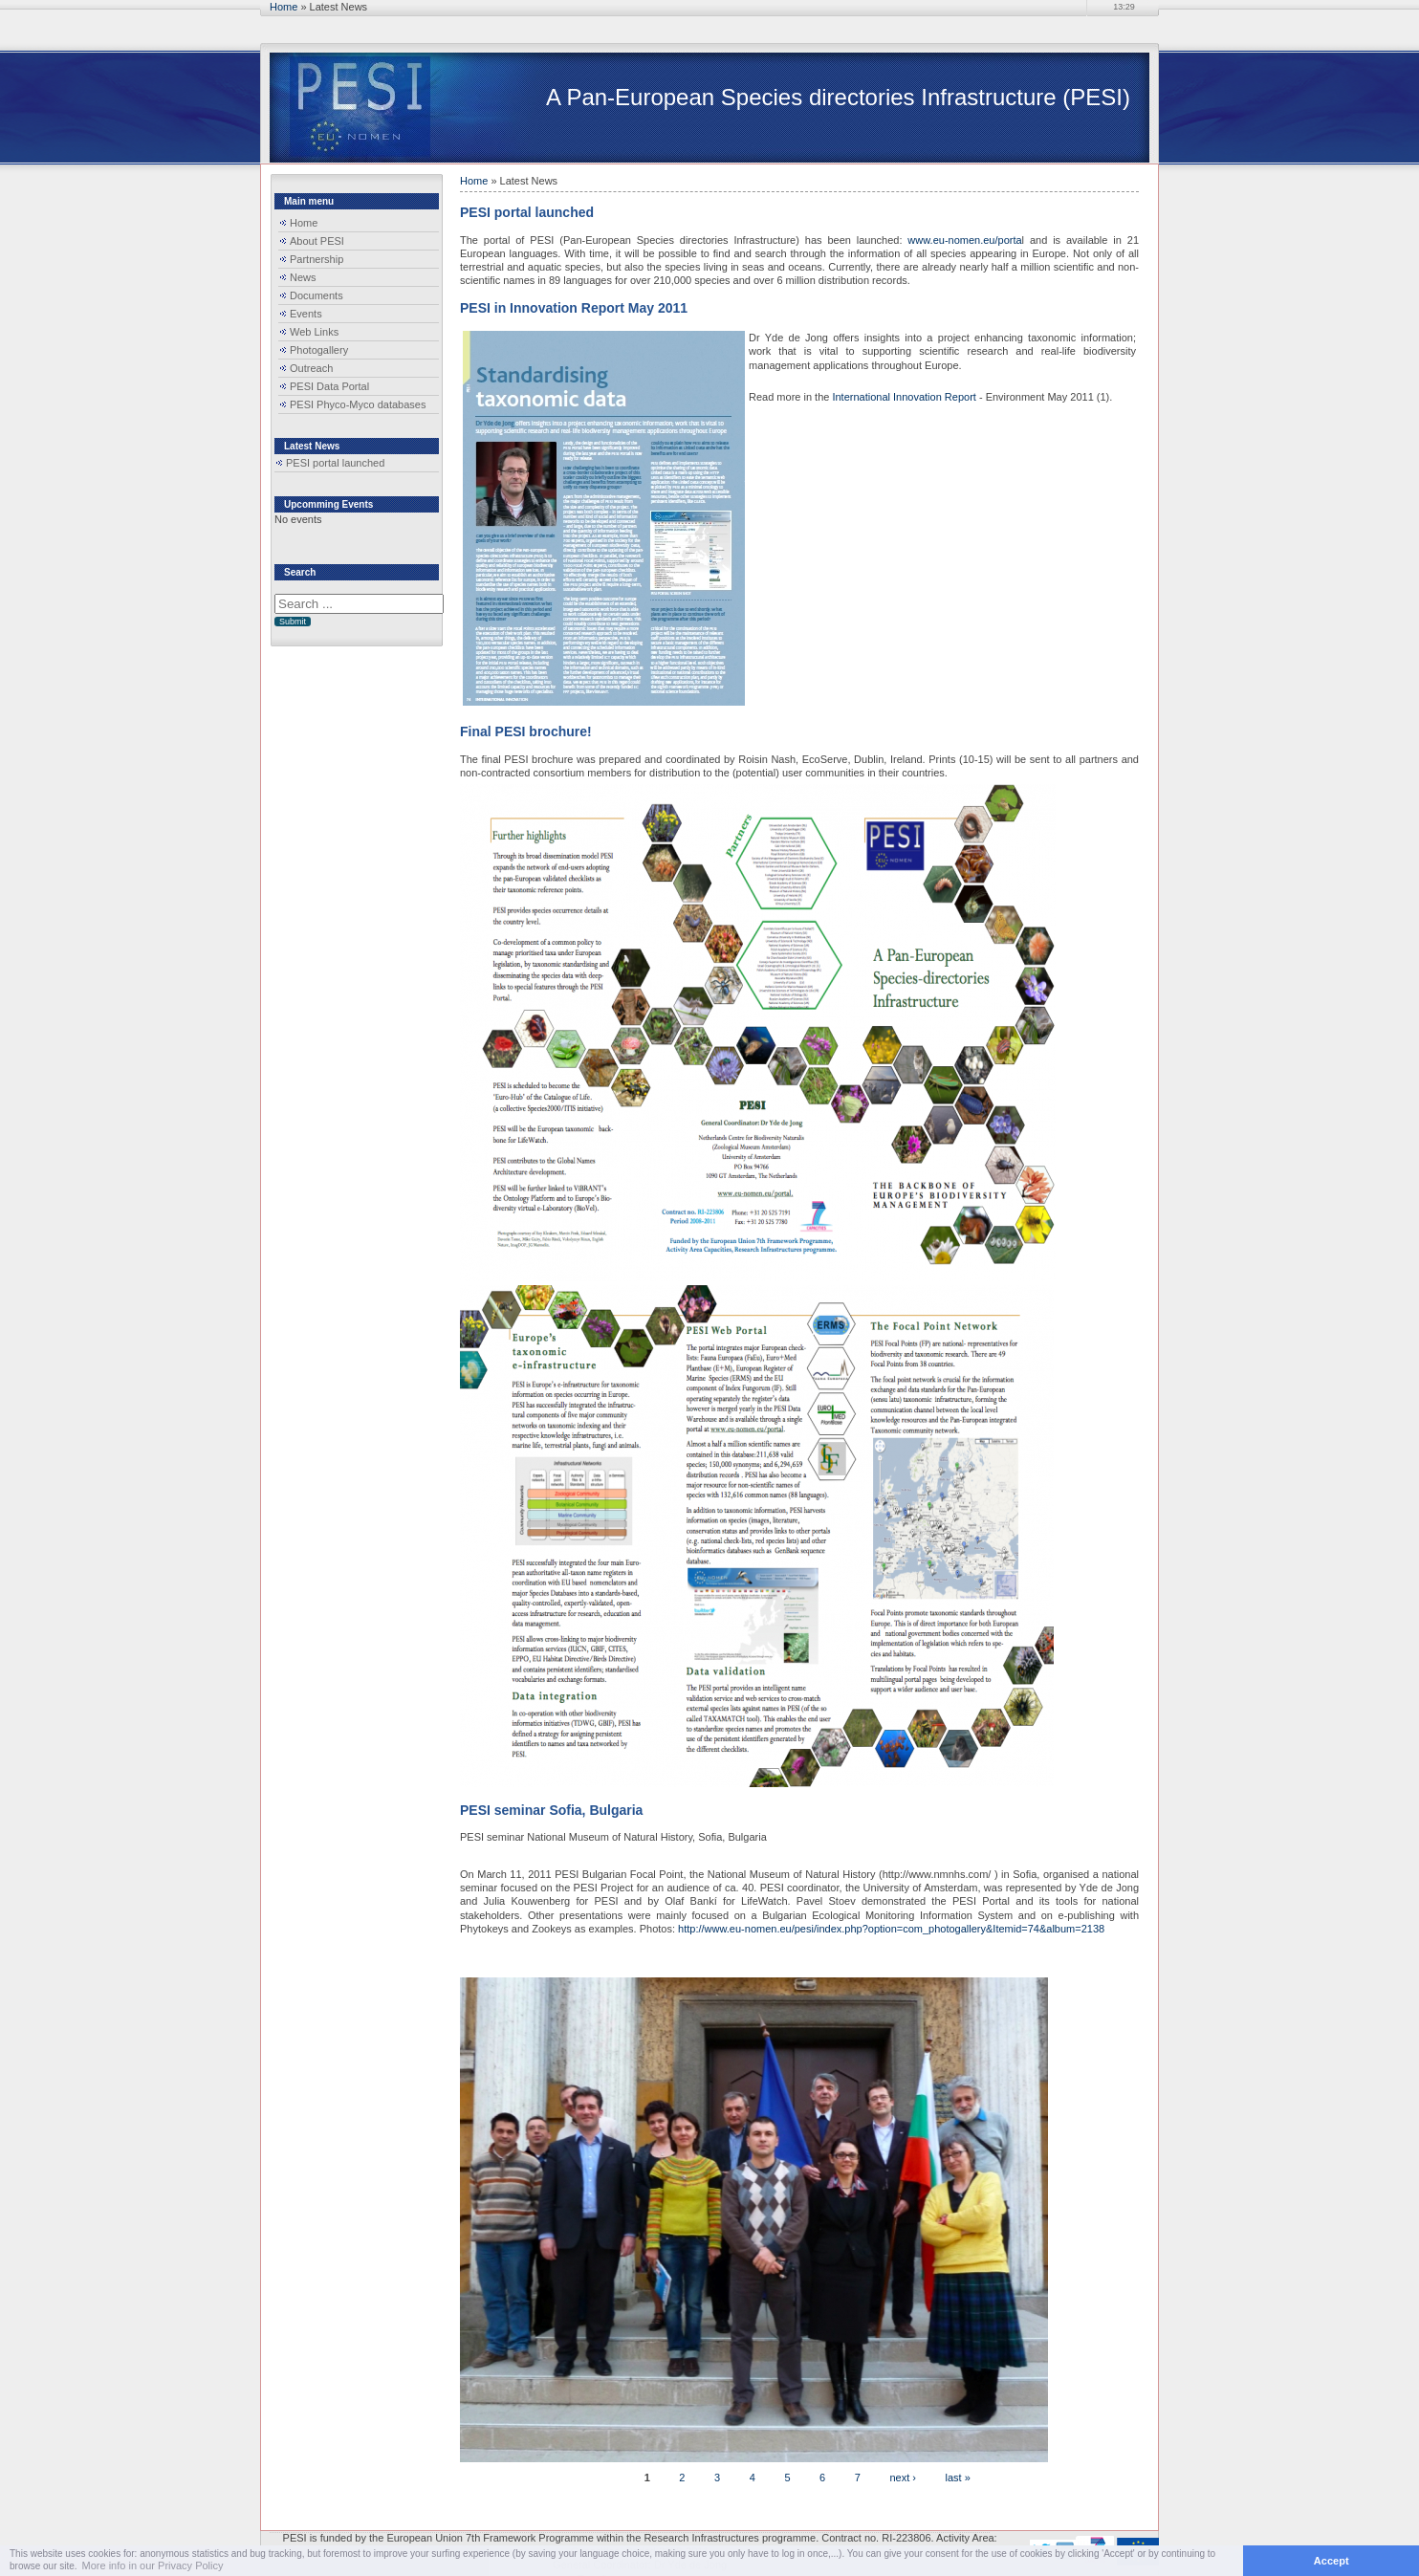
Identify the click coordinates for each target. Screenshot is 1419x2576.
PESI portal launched (335, 463)
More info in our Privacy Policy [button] (153, 2565)
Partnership (316, 259)
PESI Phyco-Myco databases (358, 404)
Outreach (311, 368)
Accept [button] (1331, 2560)
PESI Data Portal (329, 386)
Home (283, 6)
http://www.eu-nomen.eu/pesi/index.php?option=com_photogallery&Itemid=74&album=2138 (891, 1928)
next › (902, 2476)
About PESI (317, 241)
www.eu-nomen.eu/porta (964, 240)
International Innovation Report (903, 397)
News (303, 277)
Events (306, 313)
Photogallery (319, 350)
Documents (316, 295)
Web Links (314, 332)
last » (958, 2476)
